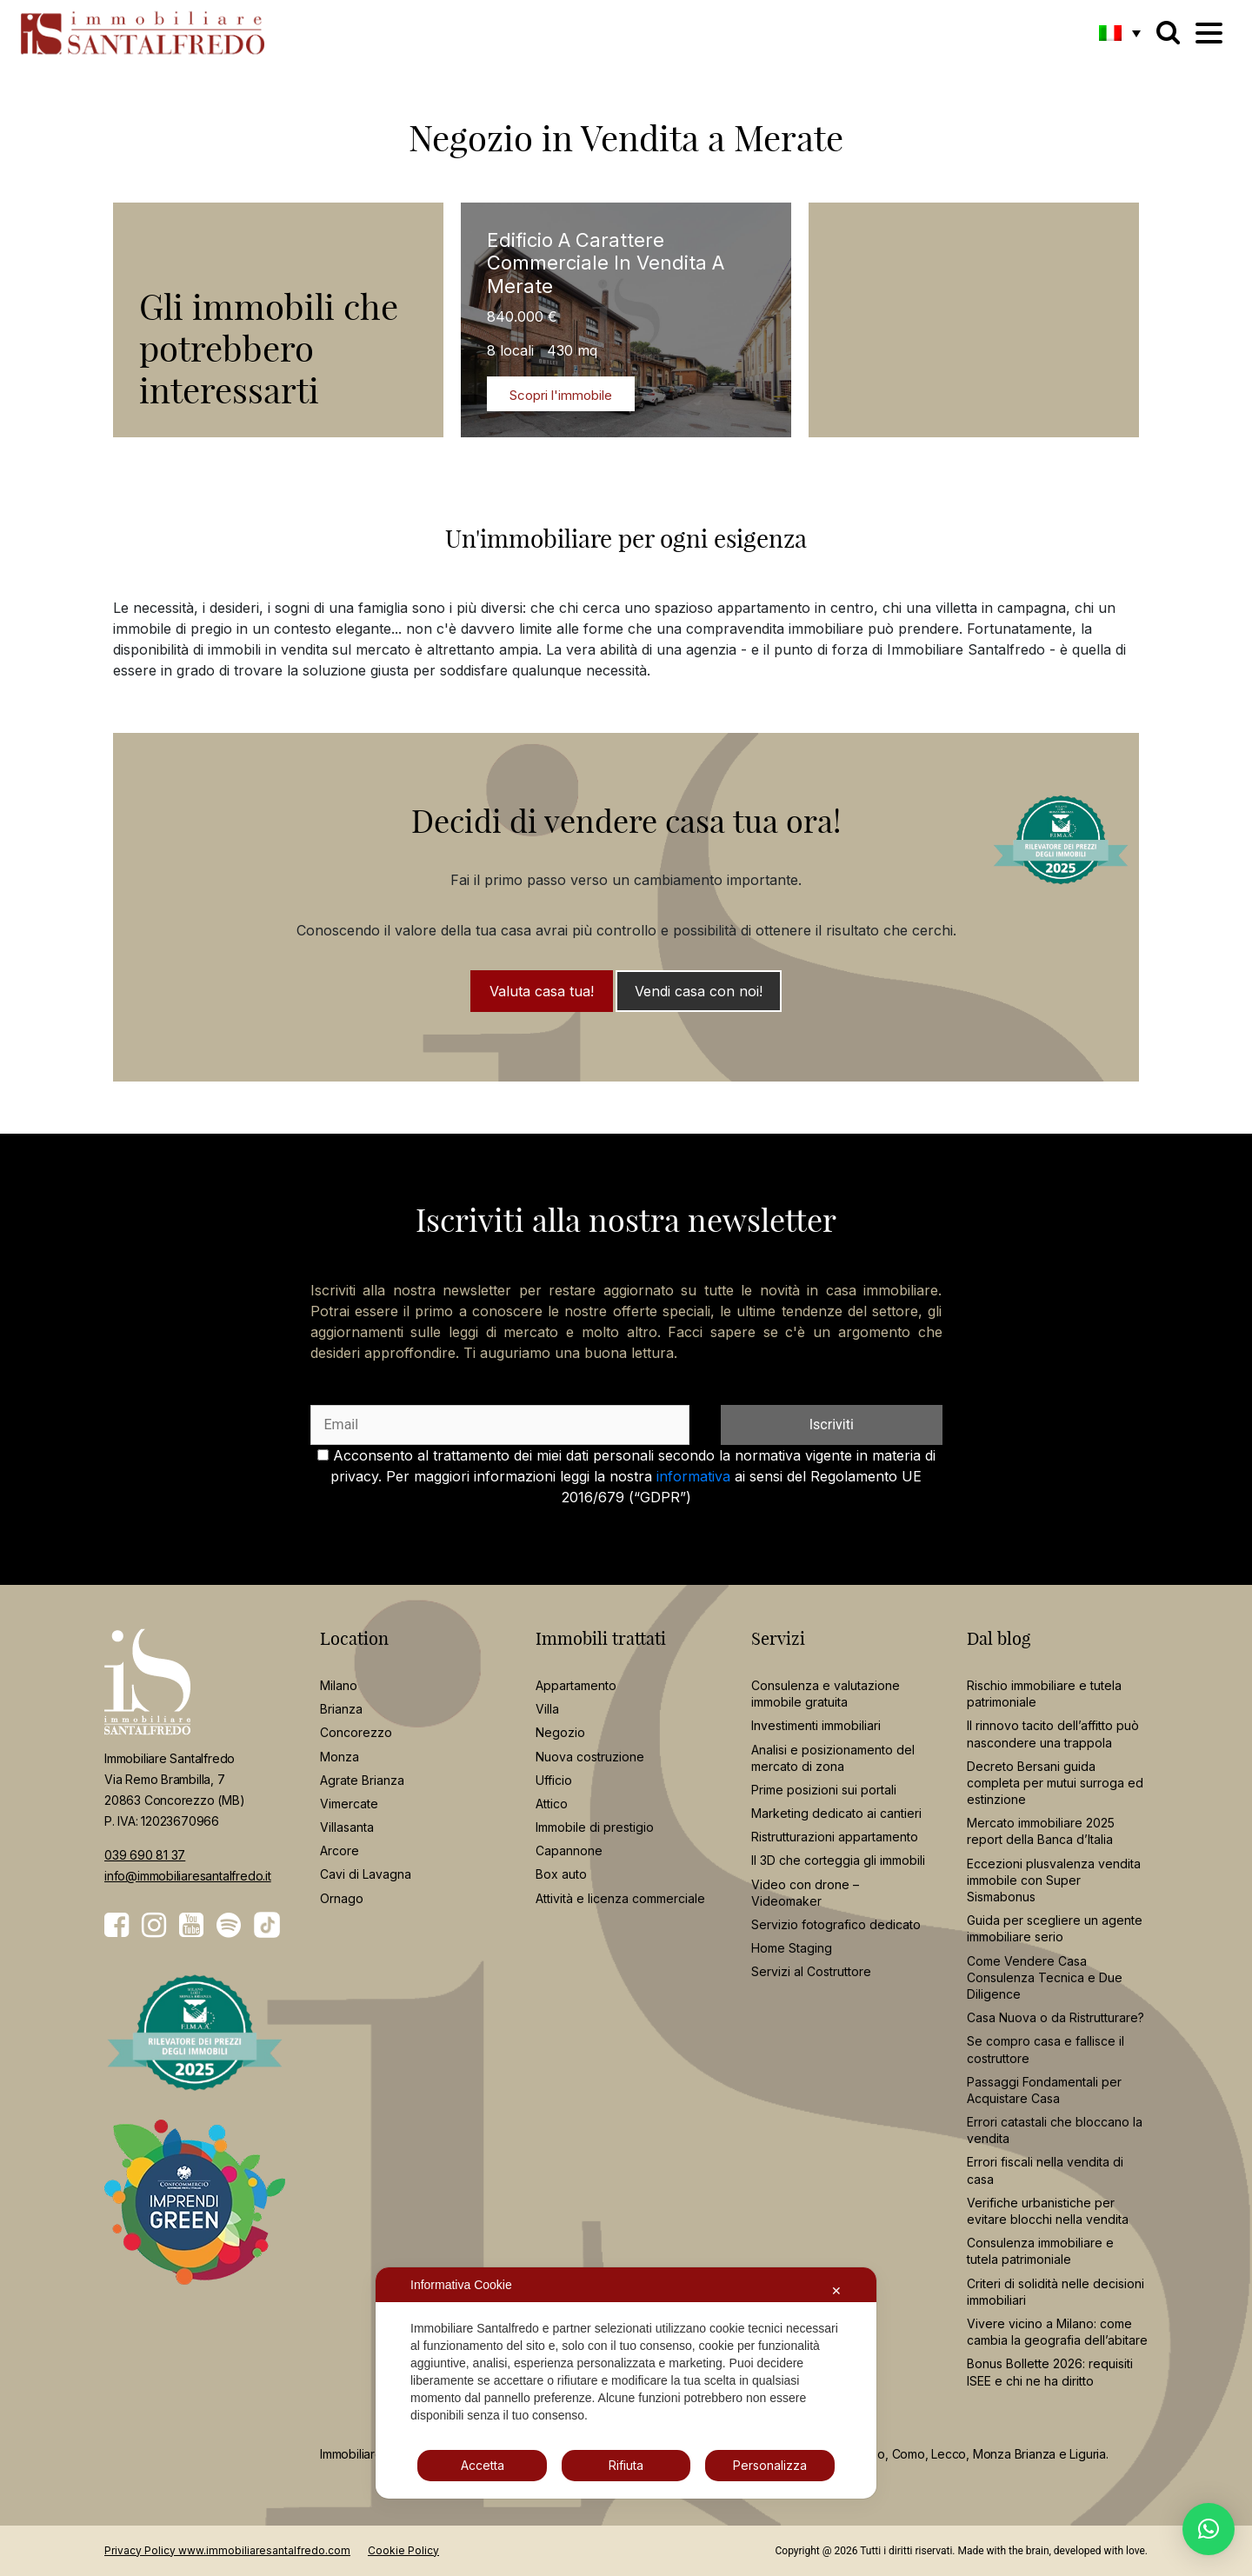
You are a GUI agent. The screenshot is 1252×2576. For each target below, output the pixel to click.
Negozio (560, 1732)
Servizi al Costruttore (811, 1971)
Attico (552, 1803)
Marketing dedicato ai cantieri (836, 1813)
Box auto (561, 1874)
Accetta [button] (482, 2465)
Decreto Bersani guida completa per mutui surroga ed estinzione (1055, 1783)
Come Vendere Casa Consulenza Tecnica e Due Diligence (1044, 1977)
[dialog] (626, 2383)
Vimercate (349, 1803)
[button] (1119, 32)
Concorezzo (356, 1732)
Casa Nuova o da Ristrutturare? (1055, 2017)
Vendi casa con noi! (699, 991)
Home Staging (791, 1947)
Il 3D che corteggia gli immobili (838, 1860)
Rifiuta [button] (626, 2465)
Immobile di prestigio (595, 1827)
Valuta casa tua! (541, 991)
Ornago (341, 1898)
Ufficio (554, 1780)
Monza (339, 1756)
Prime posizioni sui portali (823, 1789)
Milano (338, 1685)
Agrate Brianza (362, 1780)
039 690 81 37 (144, 1854)
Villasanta (347, 1827)
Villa (547, 1708)
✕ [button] (836, 2290)
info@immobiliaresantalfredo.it (187, 1875)
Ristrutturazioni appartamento (834, 1836)
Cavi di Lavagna (365, 1874)
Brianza (341, 1708)
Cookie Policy (403, 2550)
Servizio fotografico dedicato (836, 1924)
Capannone (569, 1850)
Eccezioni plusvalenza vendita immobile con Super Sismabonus (1054, 1880)
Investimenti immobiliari (816, 1725)
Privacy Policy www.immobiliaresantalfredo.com (227, 2550)
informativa (693, 1476)
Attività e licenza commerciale (620, 1898)
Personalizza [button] (770, 2465)
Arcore (339, 1850)
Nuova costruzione (590, 1756)
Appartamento (576, 1685)
